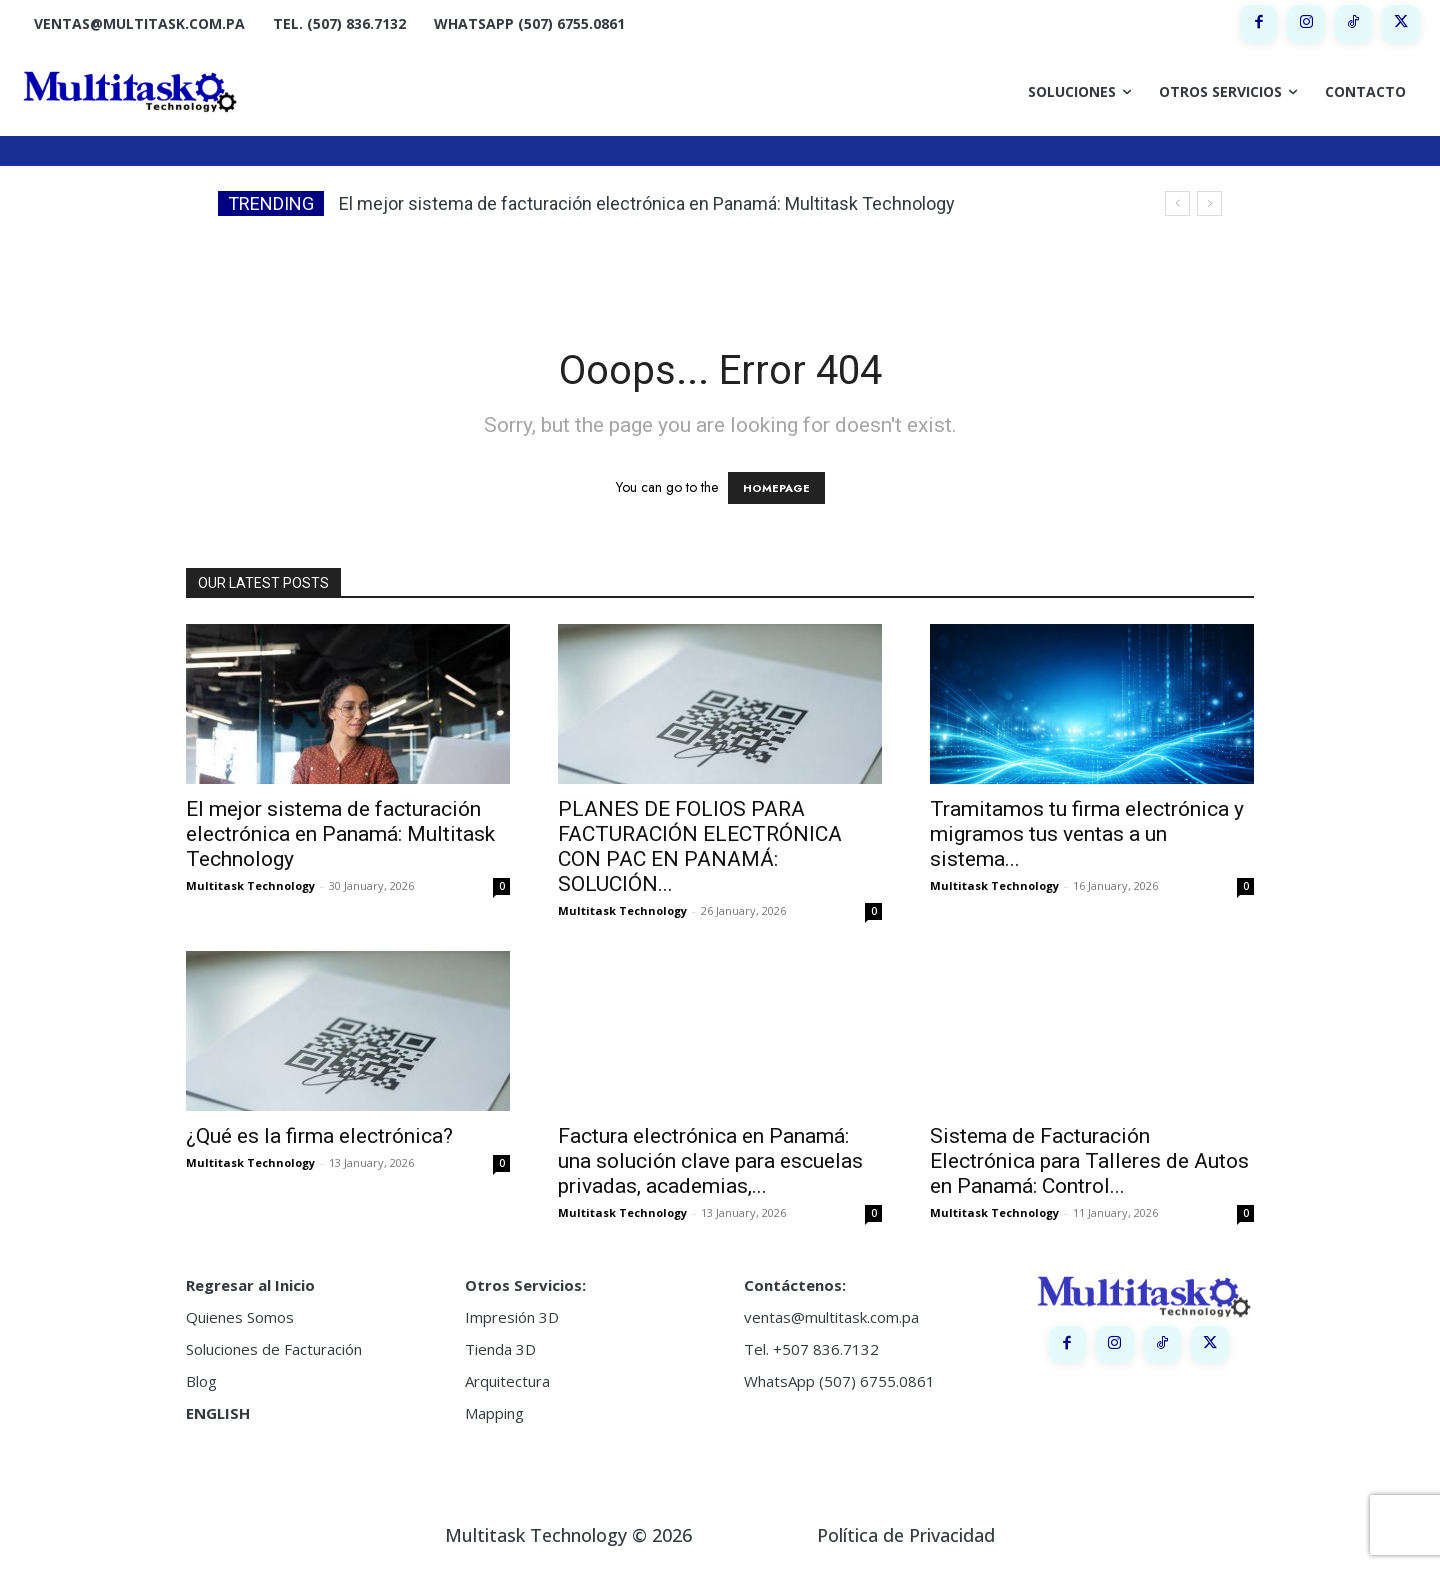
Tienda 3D (500, 1349)
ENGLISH (218, 1413)
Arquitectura (507, 1381)
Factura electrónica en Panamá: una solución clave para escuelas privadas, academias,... (710, 1161)
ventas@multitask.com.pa (831, 1317)
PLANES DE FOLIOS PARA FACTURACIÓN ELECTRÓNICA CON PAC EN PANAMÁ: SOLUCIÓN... (700, 846)
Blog (201, 1381)
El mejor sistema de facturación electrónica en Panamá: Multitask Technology (647, 203)
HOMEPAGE (776, 488)
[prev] (1177, 203)
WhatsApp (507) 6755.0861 (839, 1381)
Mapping (494, 1413)
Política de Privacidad (906, 1535)
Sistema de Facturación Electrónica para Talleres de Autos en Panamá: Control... (1089, 1161)
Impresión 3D (512, 1317)
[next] (1209, 203)
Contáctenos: (795, 1285)
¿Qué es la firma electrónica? (319, 1136)
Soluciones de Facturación (274, 1349)
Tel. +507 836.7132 (811, 1349)
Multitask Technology (250, 885)
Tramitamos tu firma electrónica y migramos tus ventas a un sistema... (1087, 834)
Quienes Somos (240, 1317)
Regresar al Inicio (250, 1285)
